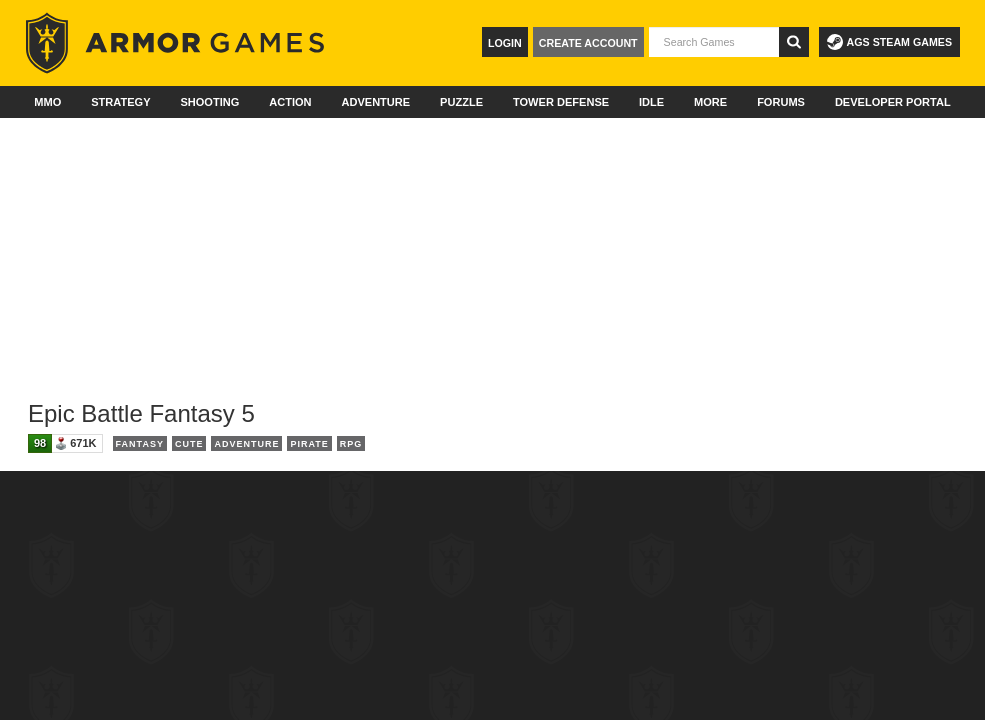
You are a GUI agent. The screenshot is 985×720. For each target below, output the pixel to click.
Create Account (588, 43)
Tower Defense (561, 102)
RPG (351, 444)
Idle (651, 102)
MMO (47, 102)
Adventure (375, 102)
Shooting (209, 102)
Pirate (309, 444)
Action (290, 102)
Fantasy (140, 444)
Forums (781, 102)
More (710, 102)
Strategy (120, 102)
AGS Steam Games (889, 42)
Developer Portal (893, 102)
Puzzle (461, 102)
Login (505, 43)
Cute (189, 444)
